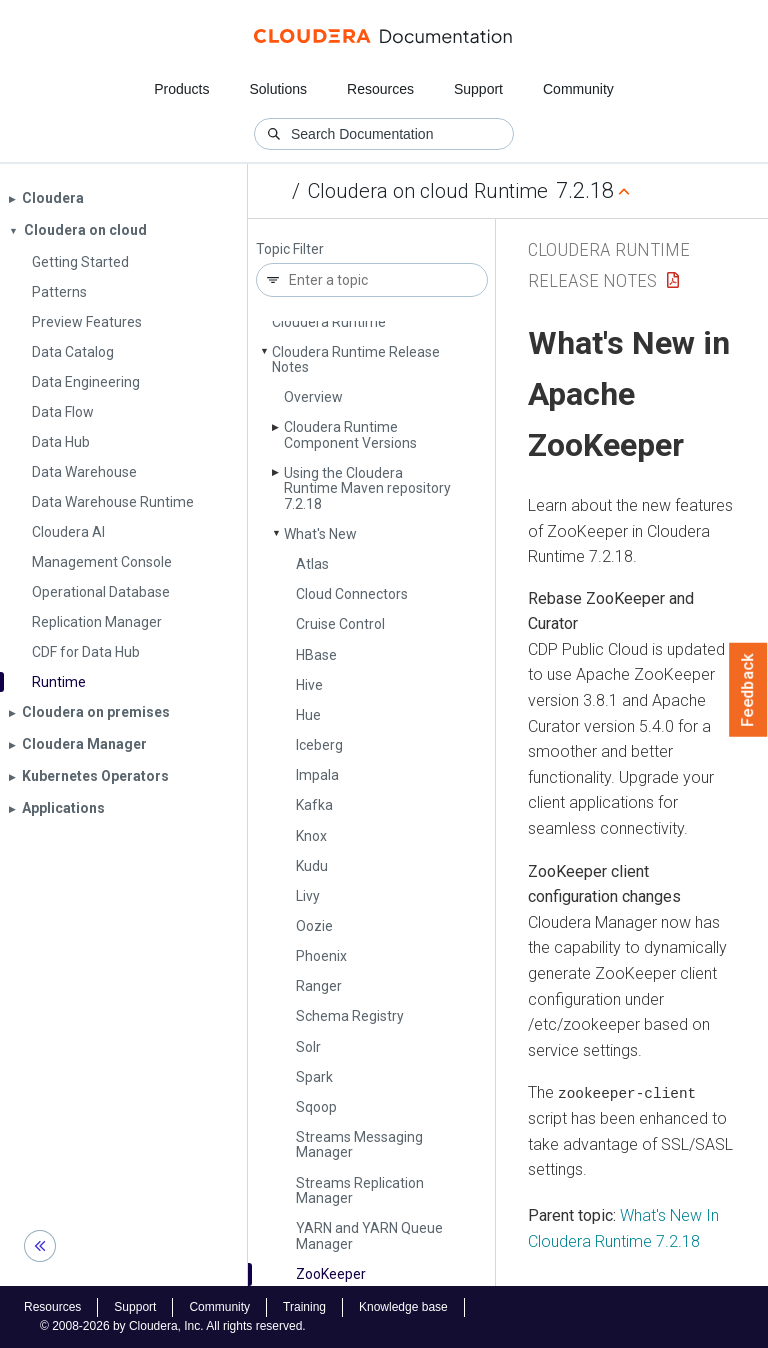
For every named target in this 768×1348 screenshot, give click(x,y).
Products (181, 89)
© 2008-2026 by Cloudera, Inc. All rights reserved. (173, 1326)
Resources (380, 89)
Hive (309, 685)
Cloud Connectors (352, 594)
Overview (313, 397)
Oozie (314, 926)
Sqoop (316, 1107)
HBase (316, 655)
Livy (308, 896)
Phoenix (321, 956)
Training (304, 1307)
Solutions (278, 89)
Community (578, 89)
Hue (308, 715)
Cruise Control (340, 624)
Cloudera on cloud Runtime (428, 191)
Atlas (312, 564)
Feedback (748, 690)
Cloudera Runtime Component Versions (350, 434)
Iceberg (319, 745)
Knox (311, 836)
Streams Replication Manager (360, 1190)
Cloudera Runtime (329, 322)
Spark (314, 1077)
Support (478, 89)
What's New (320, 534)
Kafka (314, 805)
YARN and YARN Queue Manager (369, 1235)
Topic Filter (290, 249)
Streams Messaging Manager (359, 1144)
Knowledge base (403, 1307)
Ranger (319, 986)
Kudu (312, 866)
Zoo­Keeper (331, 1274)
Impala (317, 775)
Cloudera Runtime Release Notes (356, 359)
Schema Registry (350, 1016)
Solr (308, 1047)
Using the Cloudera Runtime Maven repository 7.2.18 (367, 488)
